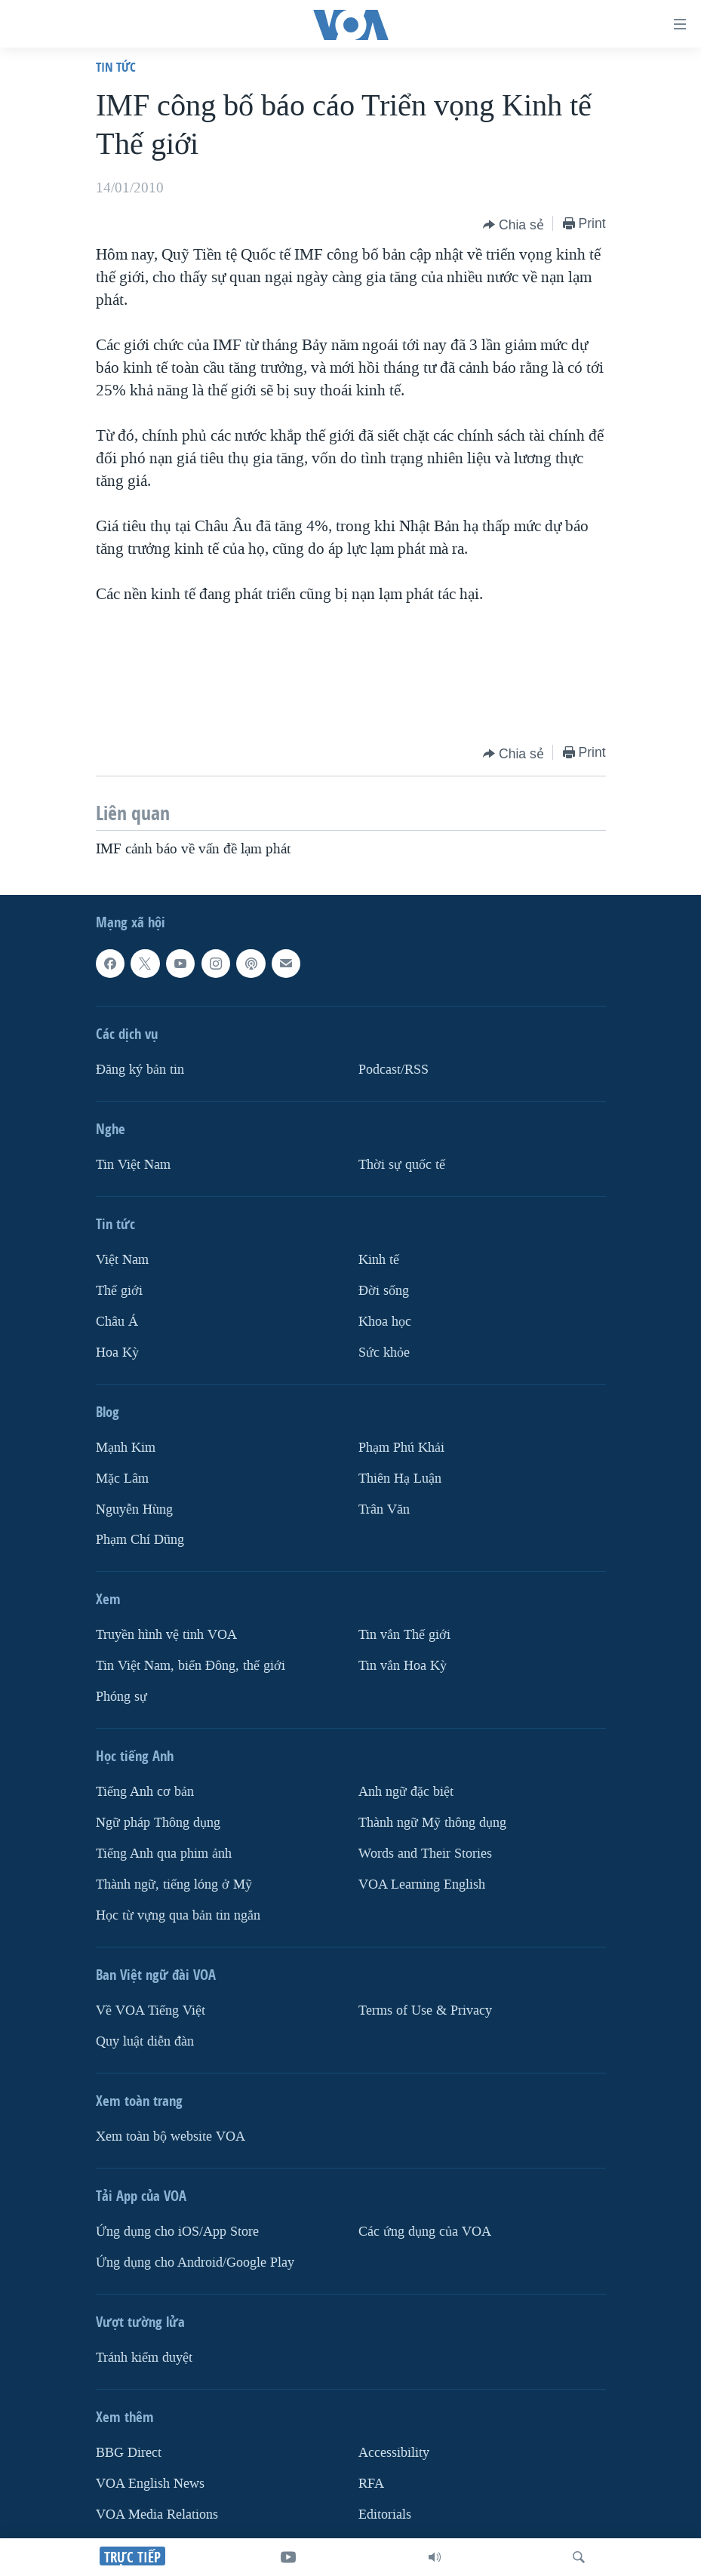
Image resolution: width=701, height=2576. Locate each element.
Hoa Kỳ (117, 1351)
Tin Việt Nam (133, 1164)
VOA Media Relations (157, 2514)
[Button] (513, 225)
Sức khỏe (384, 1351)
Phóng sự (121, 1696)
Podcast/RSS (393, 1069)
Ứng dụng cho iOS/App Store (177, 2231)
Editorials (384, 2514)
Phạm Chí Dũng (140, 1539)
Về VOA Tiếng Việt (150, 2010)
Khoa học (384, 1320)
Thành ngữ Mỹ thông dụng (432, 1822)
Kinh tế (378, 1259)
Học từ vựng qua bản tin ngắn (178, 1915)
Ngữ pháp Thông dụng (158, 1822)
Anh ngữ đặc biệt (405, 1791)
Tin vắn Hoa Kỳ (402, 1665)
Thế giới (119, 1290)
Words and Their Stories (425, 1853)
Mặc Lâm (122, 1477)
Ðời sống (383, 1290)
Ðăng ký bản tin (140, 1069)
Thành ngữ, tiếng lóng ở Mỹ (174, 1884)
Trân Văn (384, 1508)
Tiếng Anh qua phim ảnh (164, 1853)
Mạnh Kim (125, 1447)
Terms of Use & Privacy (425, 2010)
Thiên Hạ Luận (399, 1477)
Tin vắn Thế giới (404, 1634)
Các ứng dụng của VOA (424, 2231)
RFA (371, 2483)
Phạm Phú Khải (401, 1447)
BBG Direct (128, 2452)
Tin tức (116, 66)
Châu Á (117, 1320)
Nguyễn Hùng (134, 1508)
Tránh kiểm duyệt (144, 2357)
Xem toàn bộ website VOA (170, 2136)
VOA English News (150, 2483)
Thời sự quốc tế (401, 1164)
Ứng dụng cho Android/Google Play (195, 2262)
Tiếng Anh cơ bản (145, 1791)
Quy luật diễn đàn (145, 2041)
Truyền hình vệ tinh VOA (166, 1634)
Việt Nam (122, 1259)
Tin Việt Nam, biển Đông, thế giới (190, 1665)
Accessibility (393, 2452)
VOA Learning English (421, 1884)
